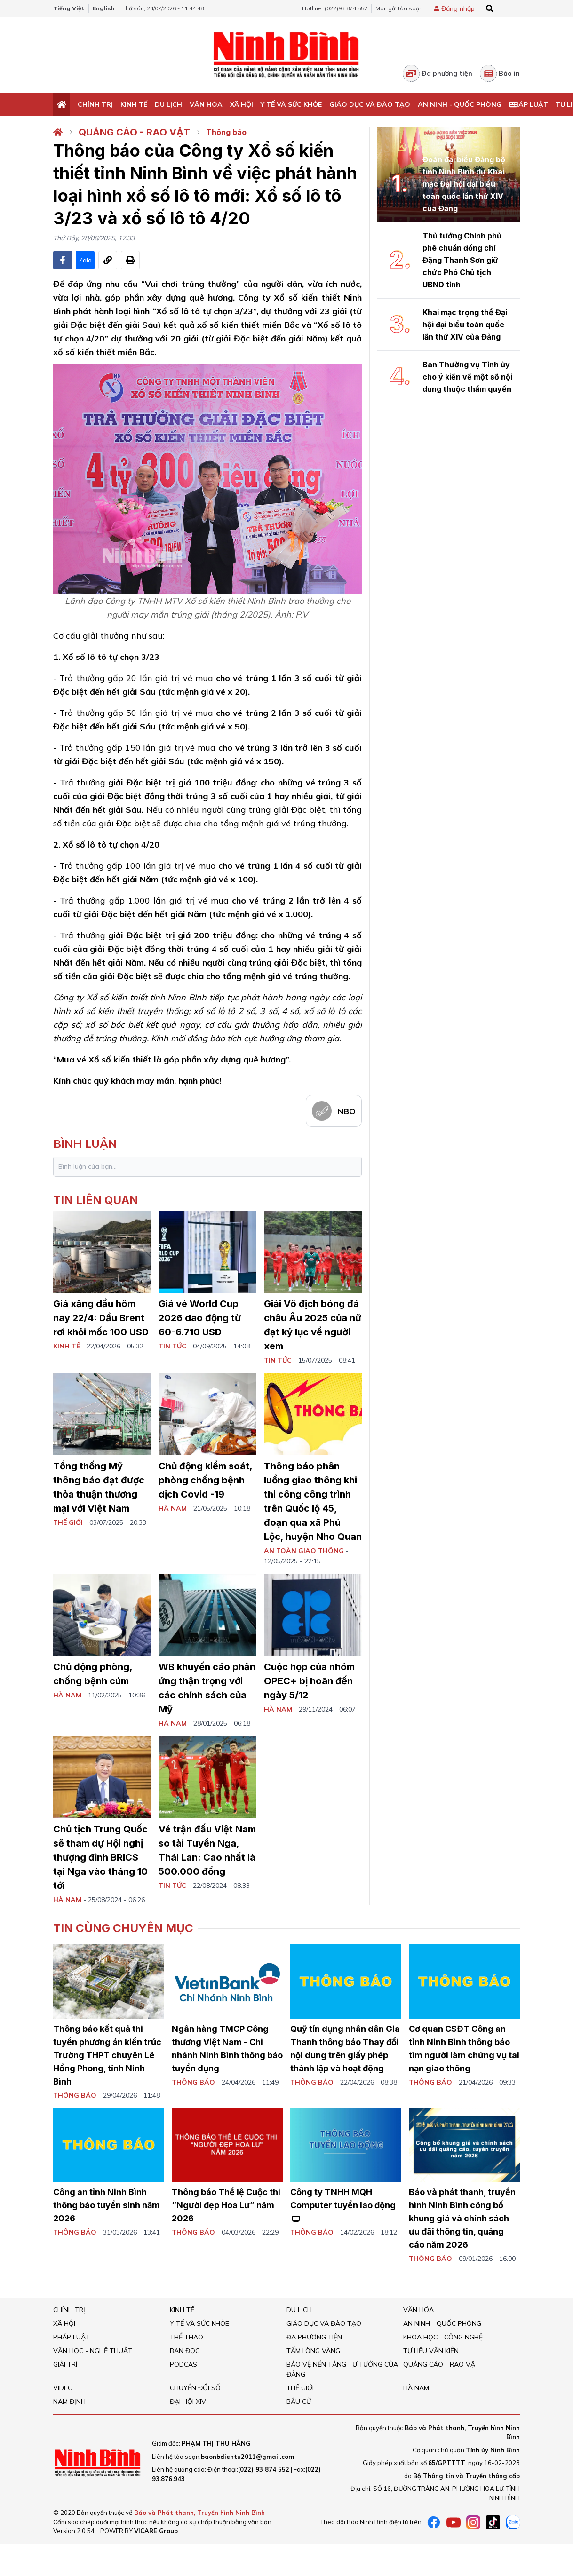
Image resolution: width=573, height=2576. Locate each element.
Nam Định (69, 2401)
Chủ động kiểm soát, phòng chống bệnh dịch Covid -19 (205, 1480)
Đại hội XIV (188, 2401)
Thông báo (226, 132)
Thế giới (300, 2388)
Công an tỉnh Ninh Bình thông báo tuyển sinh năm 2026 (106, 2205)
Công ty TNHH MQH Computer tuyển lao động (343, 2205)
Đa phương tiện (437, 73)
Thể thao (186, 2337)
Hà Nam (416, 2388)
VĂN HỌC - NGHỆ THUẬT (92, 2350)
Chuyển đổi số (195, 2388)
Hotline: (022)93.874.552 (334, 8)
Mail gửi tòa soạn (398, 8)
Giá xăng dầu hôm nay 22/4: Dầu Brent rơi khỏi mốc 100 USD (101, 1318)
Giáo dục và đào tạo (369, 104)
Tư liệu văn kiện (431, 2350)
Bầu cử (298, 2401)
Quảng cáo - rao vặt (134, 132)
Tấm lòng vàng (313, 2350)
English (104, 8)
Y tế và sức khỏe (291, 104)
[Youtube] (453, 2522)
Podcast (185, 2364)
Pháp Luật (528, 104)
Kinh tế (133, 104)
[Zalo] (513, 2522)
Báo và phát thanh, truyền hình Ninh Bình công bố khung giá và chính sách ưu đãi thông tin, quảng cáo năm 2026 (462, 2218)
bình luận (85, 1143)
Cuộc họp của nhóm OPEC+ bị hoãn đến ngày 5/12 (309, 1681)
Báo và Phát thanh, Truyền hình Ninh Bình (199, 2512)
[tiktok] (493, 2522)
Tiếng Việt (69, 8)
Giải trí (65, 2364)
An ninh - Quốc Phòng (459, 104)
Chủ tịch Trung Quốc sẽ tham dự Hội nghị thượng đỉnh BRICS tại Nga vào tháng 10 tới (100, 1857)
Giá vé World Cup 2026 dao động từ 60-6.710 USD (200, 1318)
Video (63, 2388)
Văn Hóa (206, 104)
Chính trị (95, 104)
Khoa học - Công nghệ (443, 2337)
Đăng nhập (458, 8)
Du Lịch (168, 104)
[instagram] (473, 2522)
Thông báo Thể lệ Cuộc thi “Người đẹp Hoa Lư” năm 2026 (226, 2205)
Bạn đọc (184, 2350)
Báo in (500, 73)
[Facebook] (434, 2522)
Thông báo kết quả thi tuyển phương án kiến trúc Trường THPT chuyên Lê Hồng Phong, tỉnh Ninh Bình (107, 2055)
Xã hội (241, 104)
